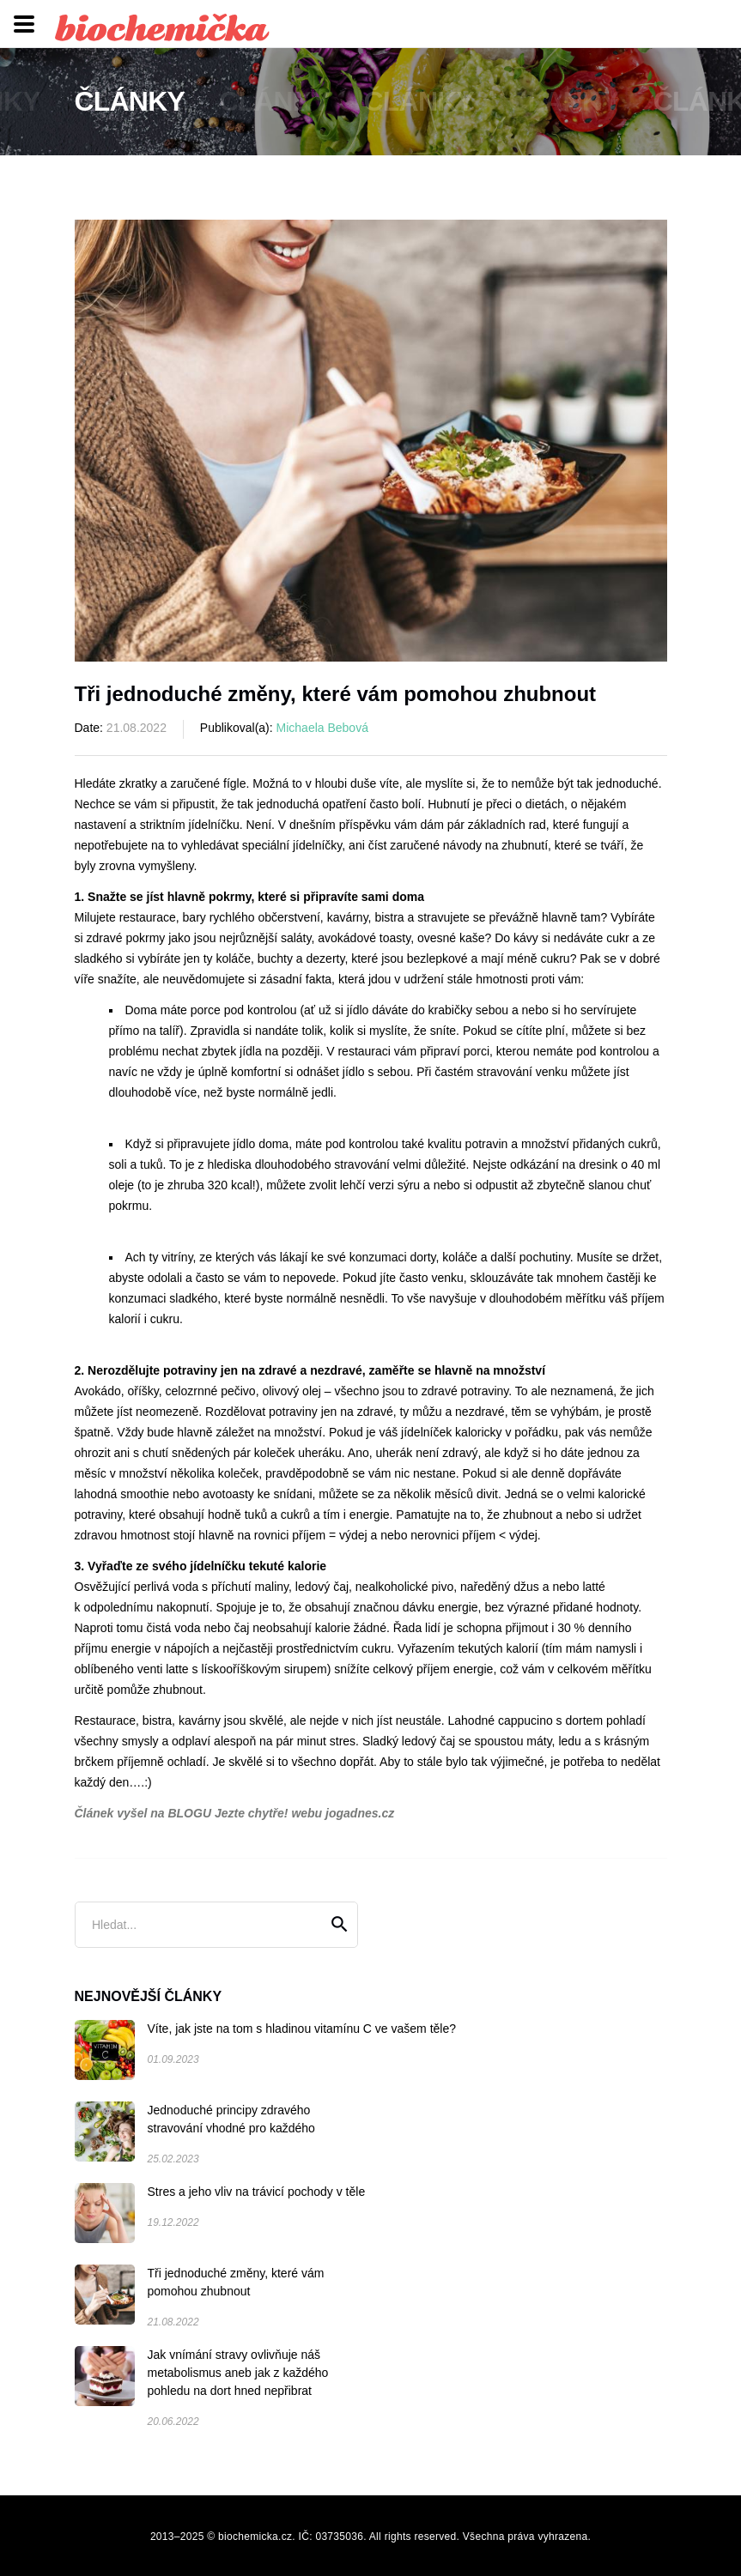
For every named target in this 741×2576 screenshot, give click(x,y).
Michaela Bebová (322, 728)
